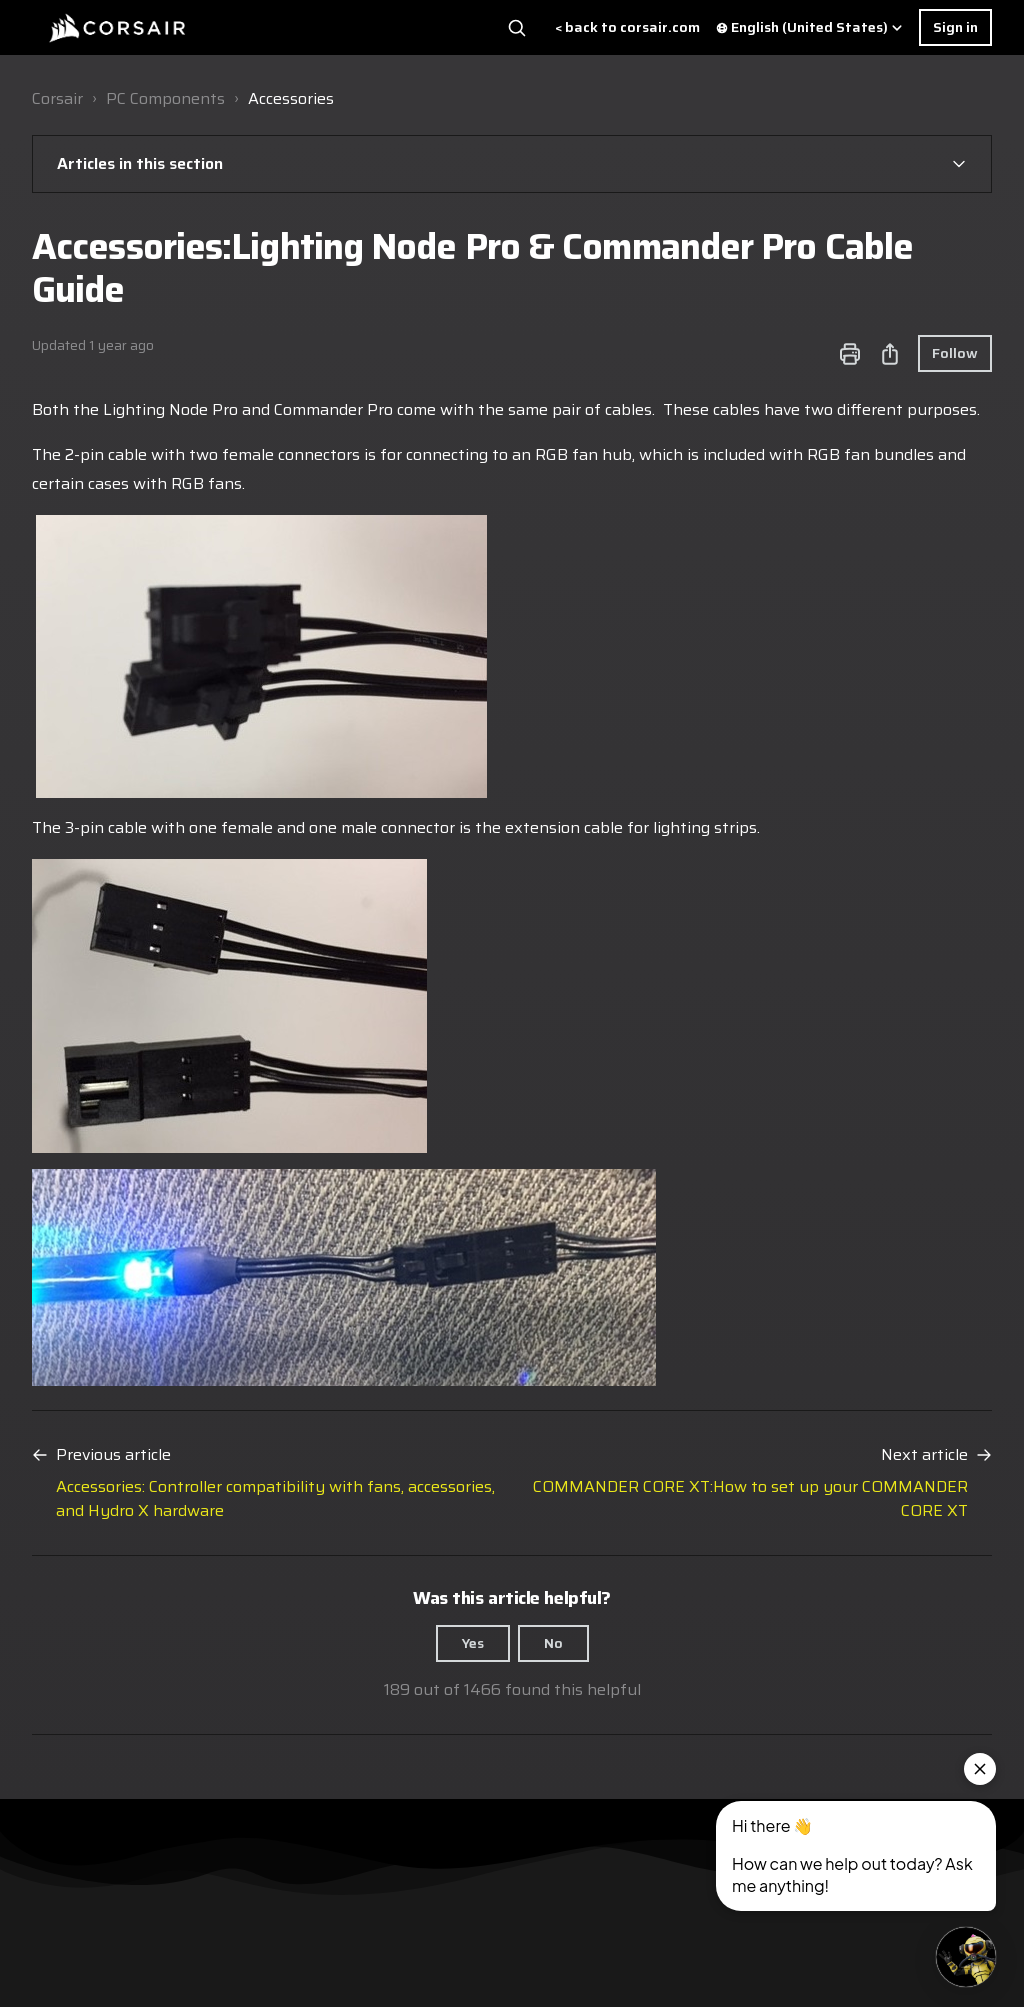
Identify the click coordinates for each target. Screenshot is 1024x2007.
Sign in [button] (955, 27)
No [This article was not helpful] (553, 1643)
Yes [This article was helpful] (473, 1643)
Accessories (291, 98)
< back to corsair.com (627, 27)
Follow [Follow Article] (955, 353)
